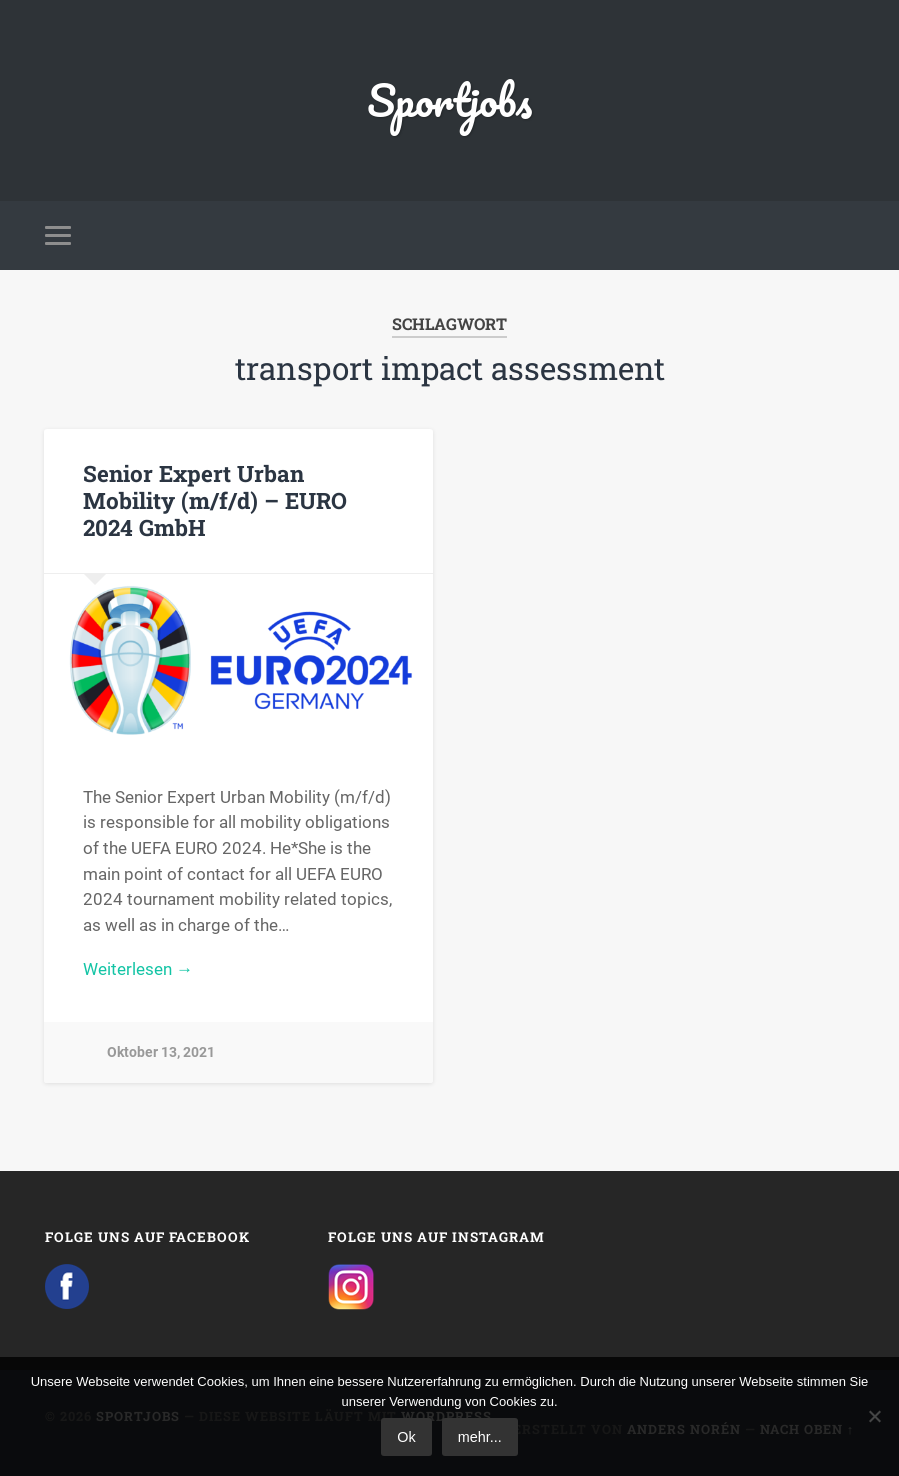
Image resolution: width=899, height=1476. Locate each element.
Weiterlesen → (138, 969)
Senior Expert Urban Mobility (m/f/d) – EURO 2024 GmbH (215, 500)
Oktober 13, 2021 (161, 1052)
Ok (406, 1437)
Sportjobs (449, 99)
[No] (874, 1416)
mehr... (480, 1437)
